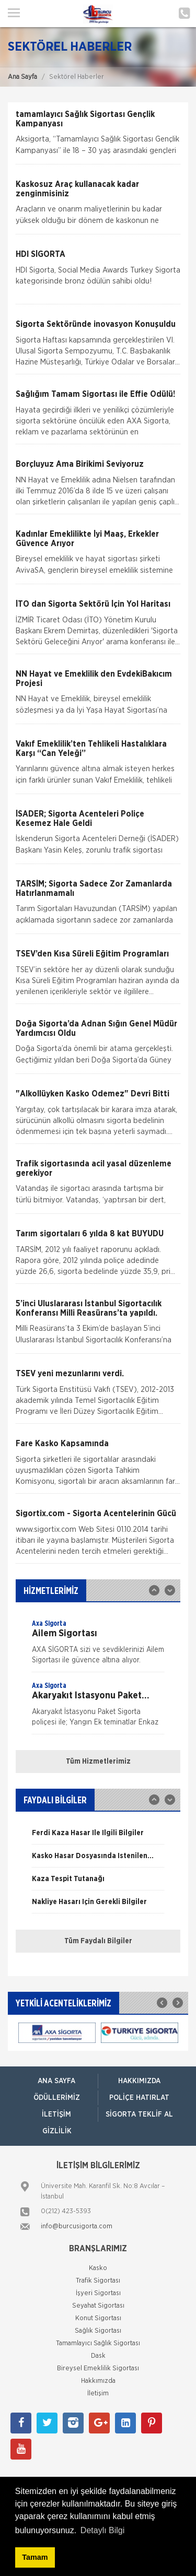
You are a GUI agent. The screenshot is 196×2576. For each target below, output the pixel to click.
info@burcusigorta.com (76, 2226)
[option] (98, 1645)
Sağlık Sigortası (98, 2330)
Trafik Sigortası (98, 2280)
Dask (98, 2356)
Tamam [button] (35, 2557)
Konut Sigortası (98, 2318)
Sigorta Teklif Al (139, 2114)
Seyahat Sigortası (98, 2305)
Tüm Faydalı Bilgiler (98, 1941)
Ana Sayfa (22, 77)
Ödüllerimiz (56, 2097)
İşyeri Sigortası (98, 2293)
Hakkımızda (139, 2081)
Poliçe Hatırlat (139, 2097)
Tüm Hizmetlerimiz (98, 1761)
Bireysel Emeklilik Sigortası (98, 2368)
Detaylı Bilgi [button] (102, 2530)
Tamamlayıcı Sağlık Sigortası (98, 2343)
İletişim (56, 2114)
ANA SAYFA (56, 2081)
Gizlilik (57, 2131)
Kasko (98, 2268)
